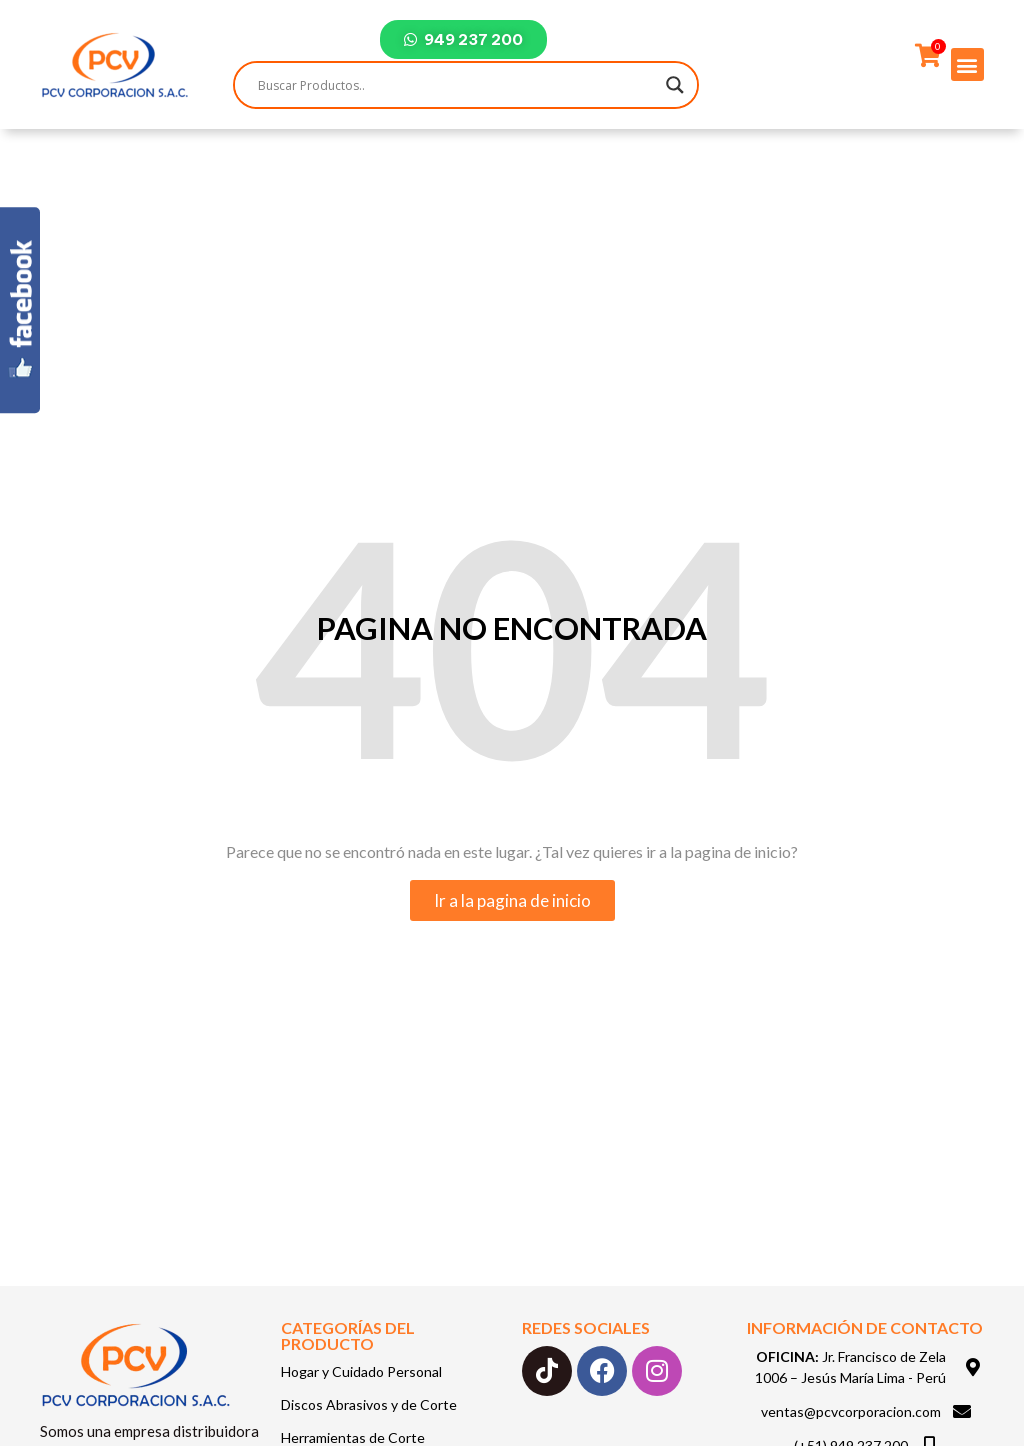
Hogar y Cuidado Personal (361, 1371)
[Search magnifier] (675, 85)
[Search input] (457, 85)
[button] (967, 64)
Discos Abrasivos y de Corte (369, 1404)
